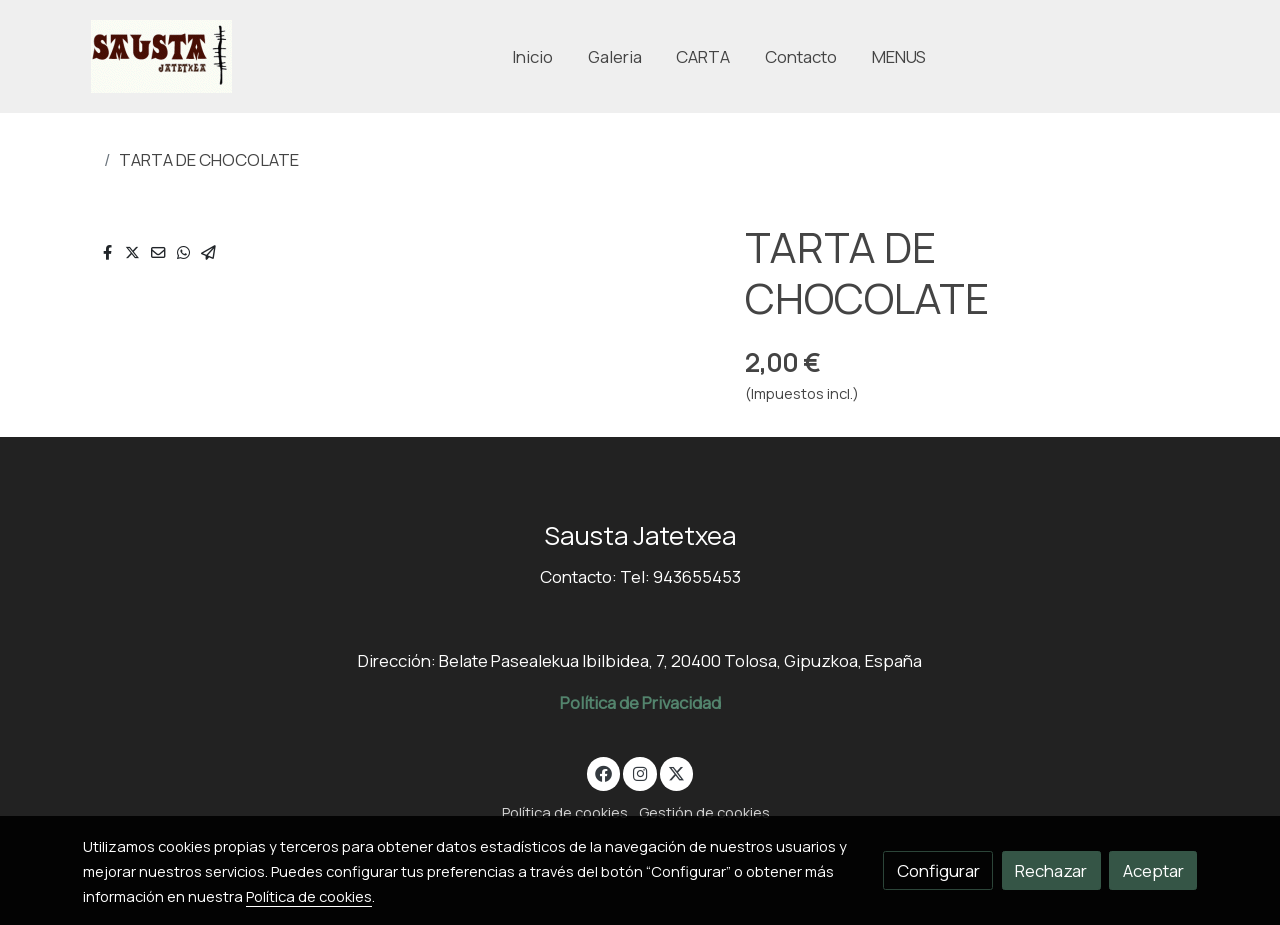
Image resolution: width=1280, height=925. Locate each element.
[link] (161, 56)
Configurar (938, 870)
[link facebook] (604, 772)
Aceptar (1153, 870)
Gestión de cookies (704, 812)
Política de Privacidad (640, 702)
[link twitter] (677, 772)
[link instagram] (640, 772)
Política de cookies (565, 812)
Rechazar (1051, 870)
